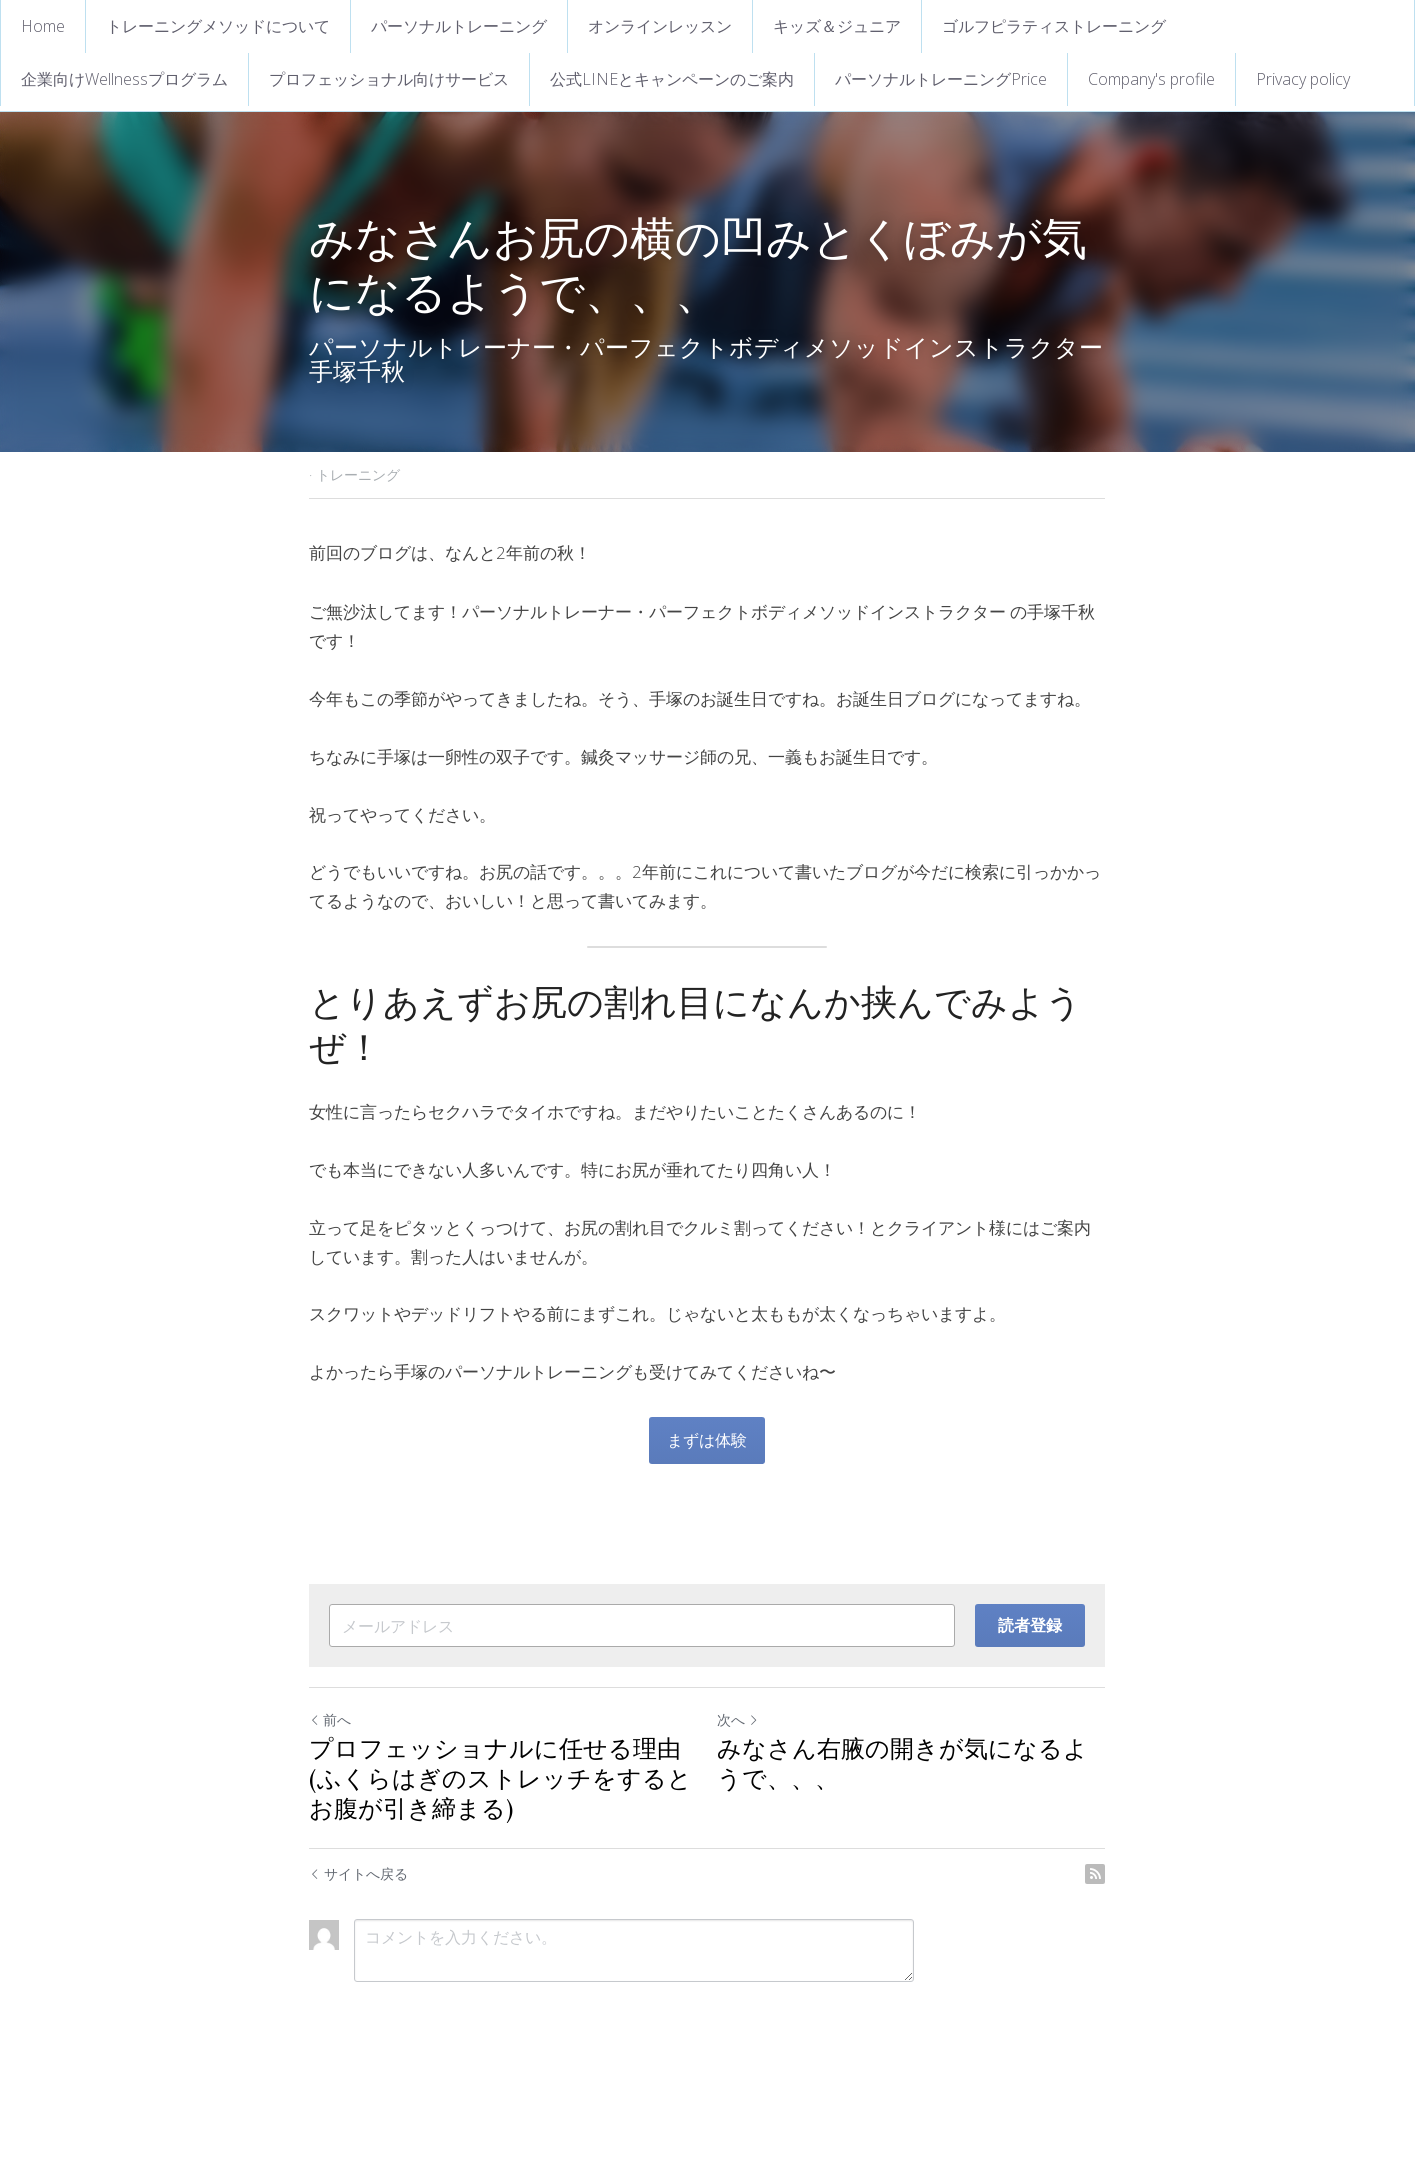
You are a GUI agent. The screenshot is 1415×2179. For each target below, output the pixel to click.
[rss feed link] (1096, 1874)
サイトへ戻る (359, 1873)
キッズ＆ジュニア (837, 26)
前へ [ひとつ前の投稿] (331, 1719)
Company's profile (1151, 79)
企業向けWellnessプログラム (124, 79)
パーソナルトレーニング (459, 26)
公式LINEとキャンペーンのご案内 (672, 79)
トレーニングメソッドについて (218, 26)
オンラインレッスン (660, 26)
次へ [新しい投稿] (739, 1719)
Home (43, 26)
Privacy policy (1303, 79)
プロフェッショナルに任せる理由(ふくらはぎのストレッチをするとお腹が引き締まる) (501, 1781)
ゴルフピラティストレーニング (1054, 26)
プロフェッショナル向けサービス (389, 79)
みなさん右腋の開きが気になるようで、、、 (903, 1766)
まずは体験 (708, 1440)
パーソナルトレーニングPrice (941, 79)
